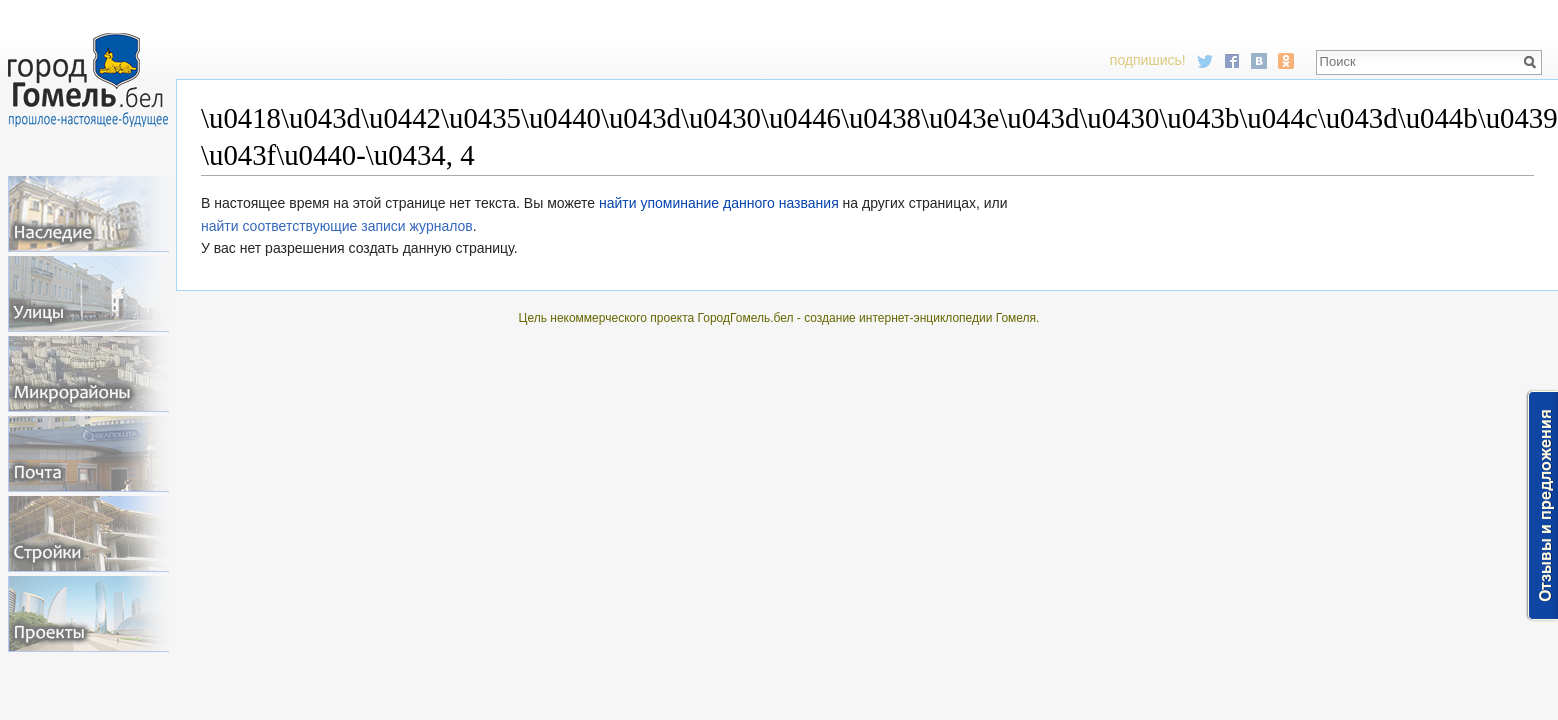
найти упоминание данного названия (719, 203)
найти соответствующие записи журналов (337, 226)
